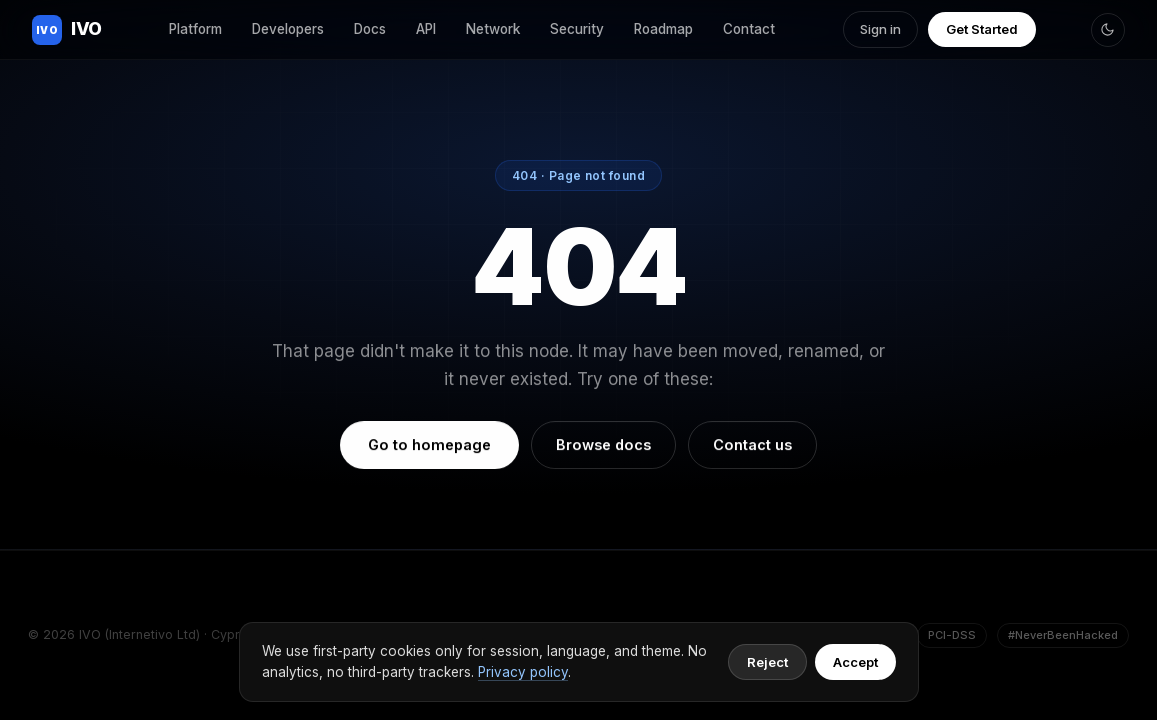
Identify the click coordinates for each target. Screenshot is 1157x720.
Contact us (752, 445)
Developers (288, 29)
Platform (195, 29)
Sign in (880, 29)
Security (577, 29)
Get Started (982, 29)
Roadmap (663, 29)
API (426, 29)
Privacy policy (523, 672)
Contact (749, 29)
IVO (67, 30)
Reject (767, 662)
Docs (370, 29)
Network (493, 29)
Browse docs (603, 445)
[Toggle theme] (1108, 30)
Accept (855, 662)
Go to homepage (429, 445)
